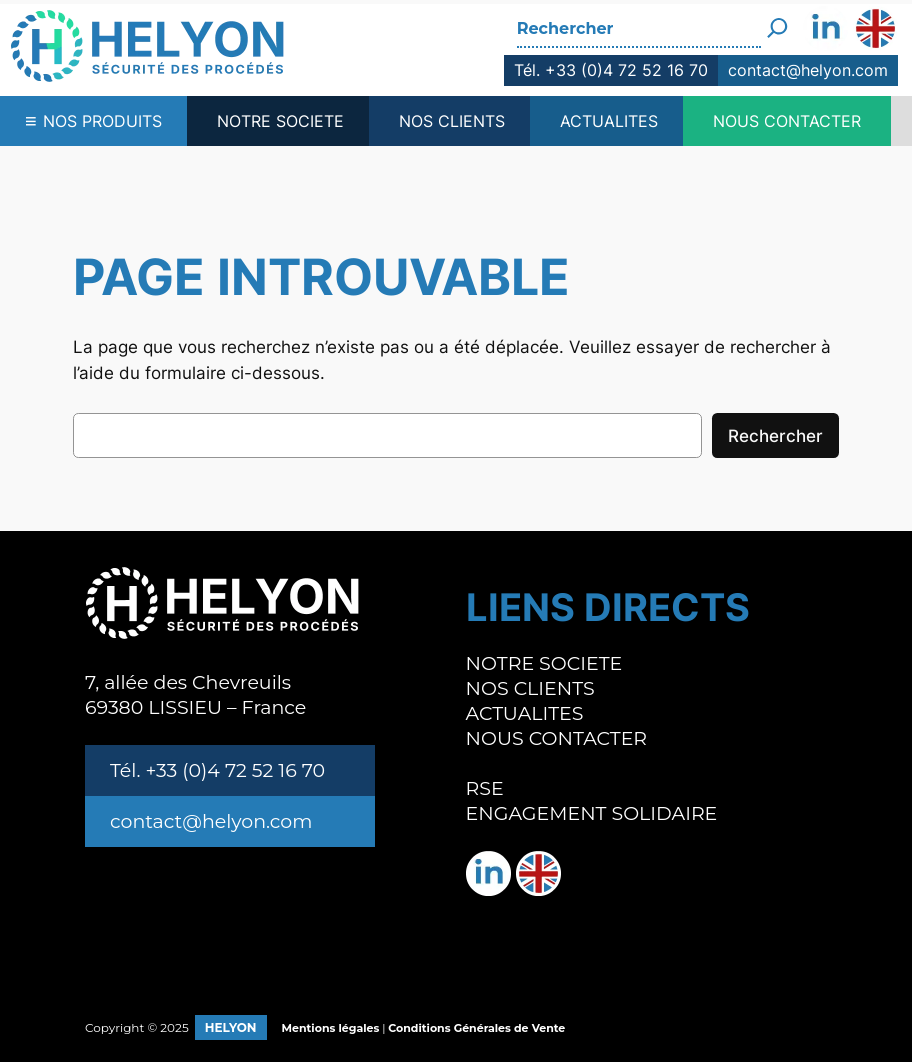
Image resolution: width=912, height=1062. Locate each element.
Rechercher (775, 436)
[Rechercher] (777, 20)
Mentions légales (331, 1028)
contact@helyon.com (808, 70)
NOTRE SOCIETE (280, 121)
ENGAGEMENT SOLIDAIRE (592, 813)
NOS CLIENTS (452, 121)
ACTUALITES (609, 121)
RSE (485, 788)
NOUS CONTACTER (787, 121)
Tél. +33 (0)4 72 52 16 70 (611, 70)
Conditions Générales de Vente (476, 1028)
